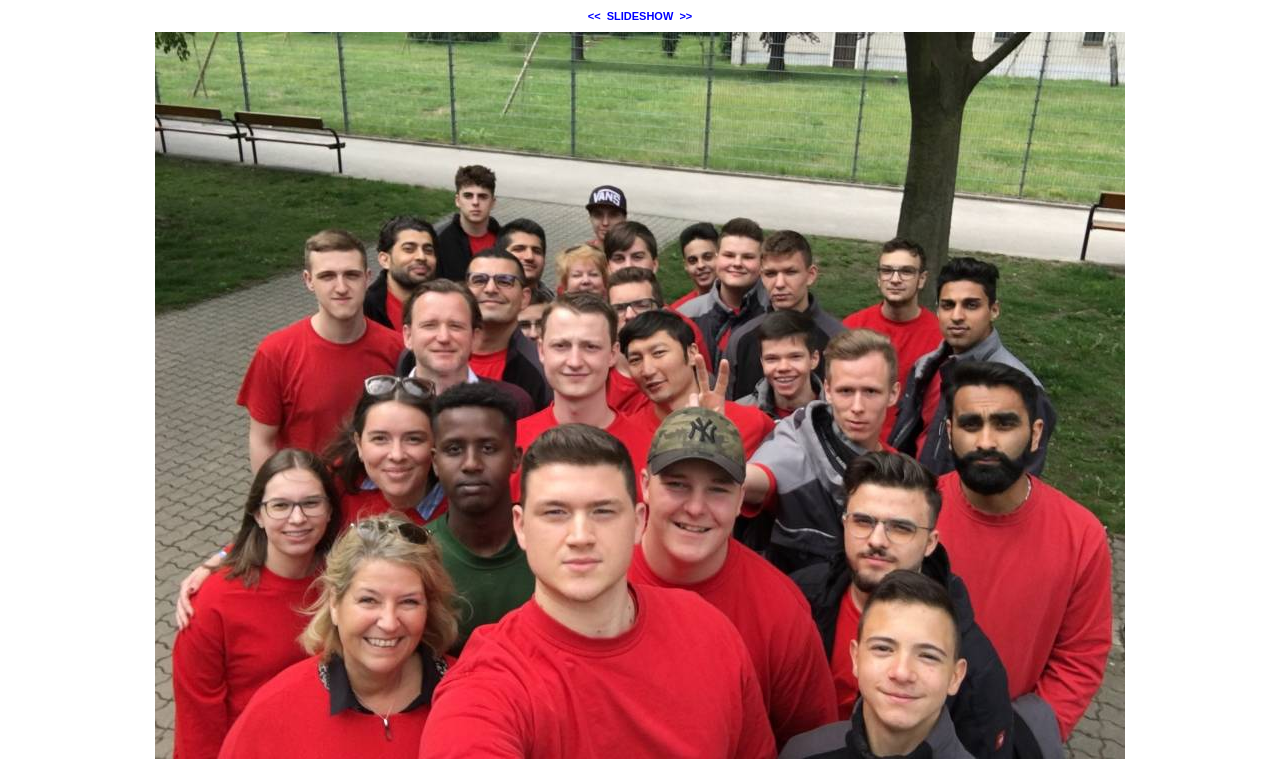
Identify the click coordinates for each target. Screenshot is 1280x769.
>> (685, 16)
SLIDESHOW (640, 16)
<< (594, 16)
